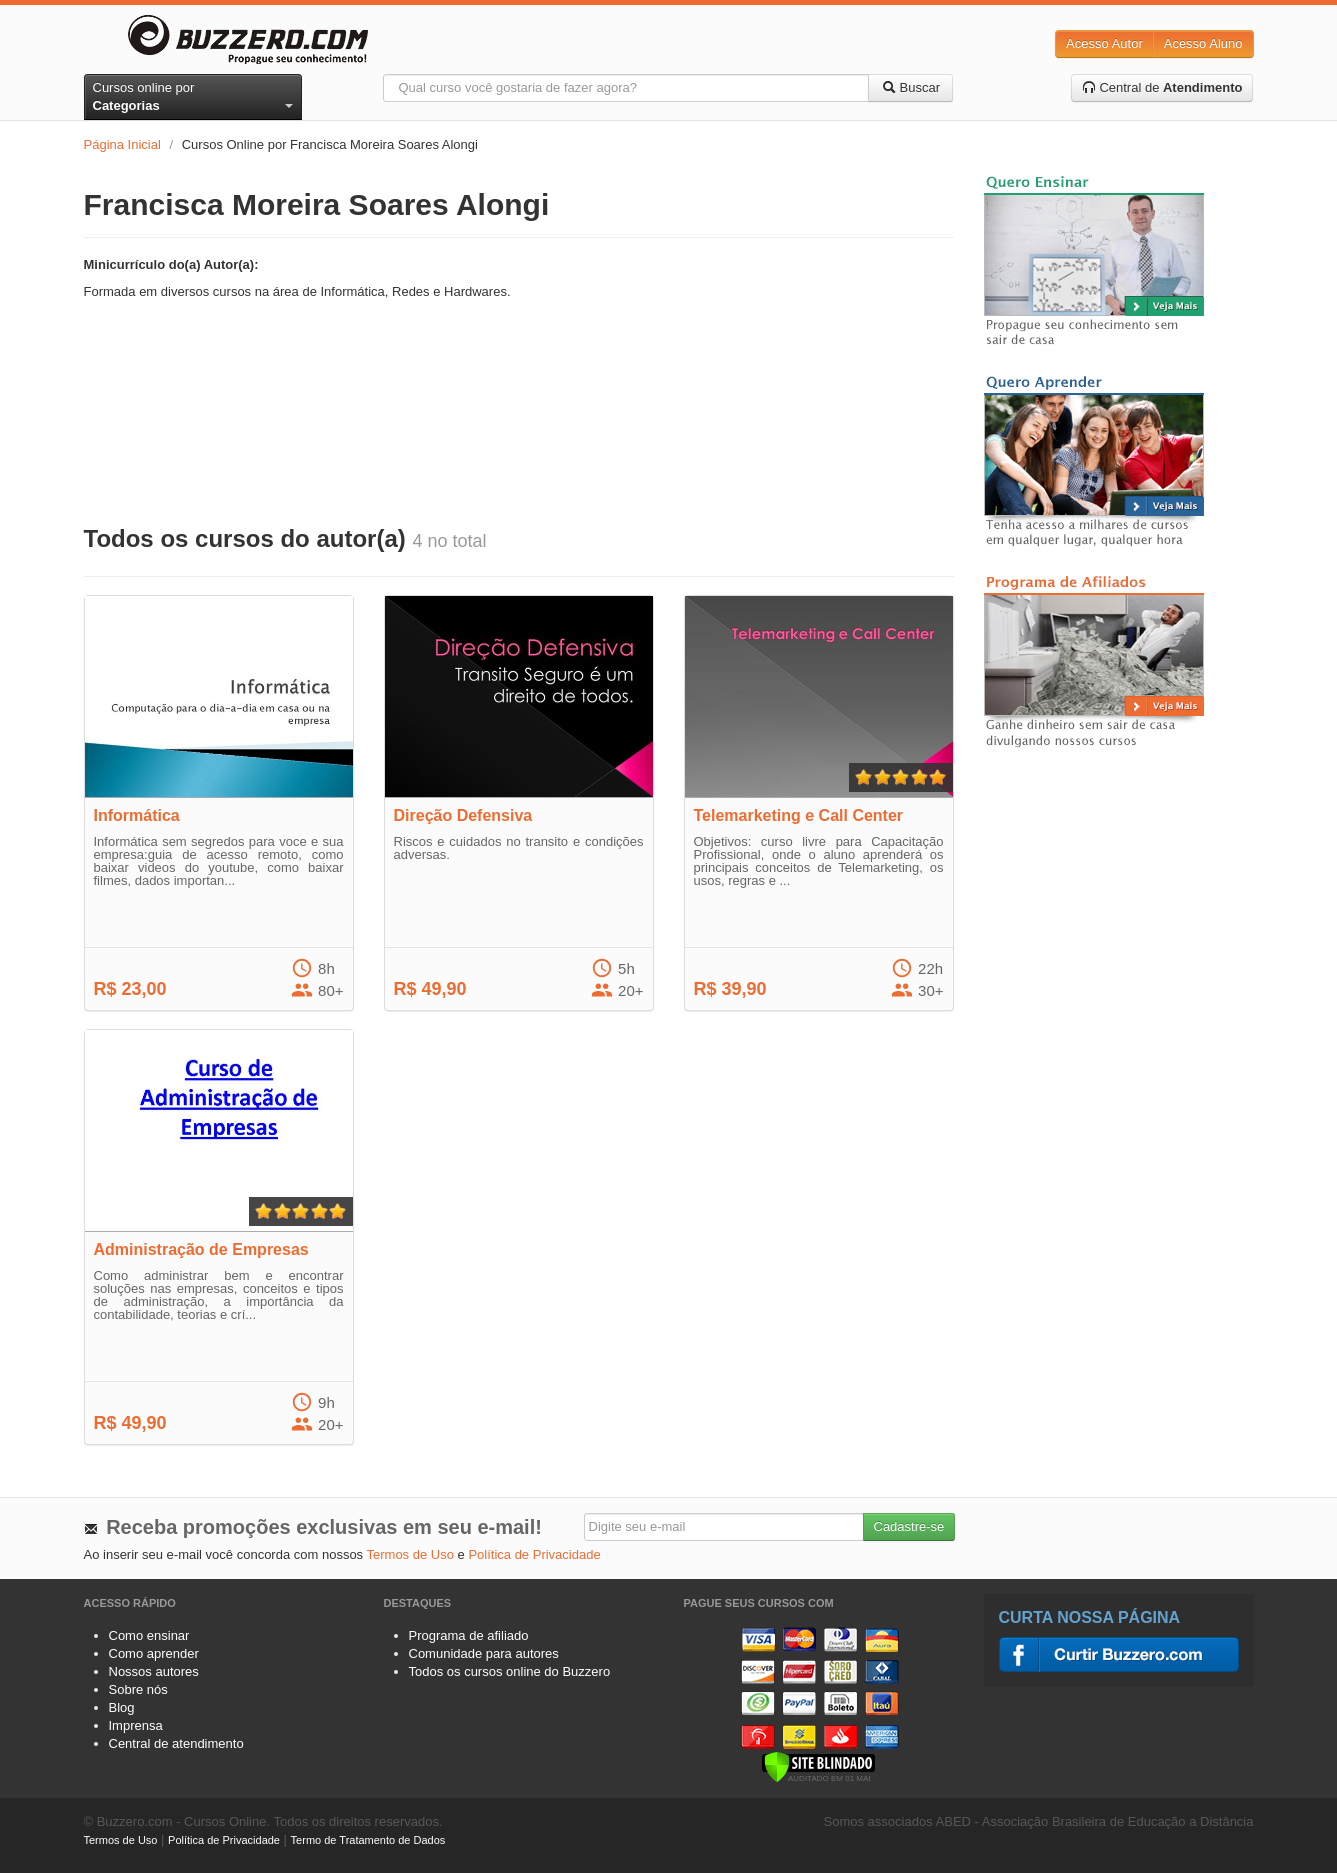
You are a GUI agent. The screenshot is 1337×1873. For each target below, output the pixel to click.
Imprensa (136, 1725)
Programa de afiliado (469, 1635)
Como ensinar (149, 1635)
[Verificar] (818, 1765)
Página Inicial (122, 144)
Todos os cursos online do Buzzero (510, 1671)
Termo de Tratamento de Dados (368, 1840)
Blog (122, 1707)
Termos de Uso (410, 1554)
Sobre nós (138, 1689)
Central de (1162, 87)
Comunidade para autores (484, 1653)
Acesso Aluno (1203, 43)
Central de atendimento (176, 1743)
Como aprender (154, 1653)
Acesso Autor (1104, 43)
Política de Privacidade (534, 1554)
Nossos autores (154, 1671)
